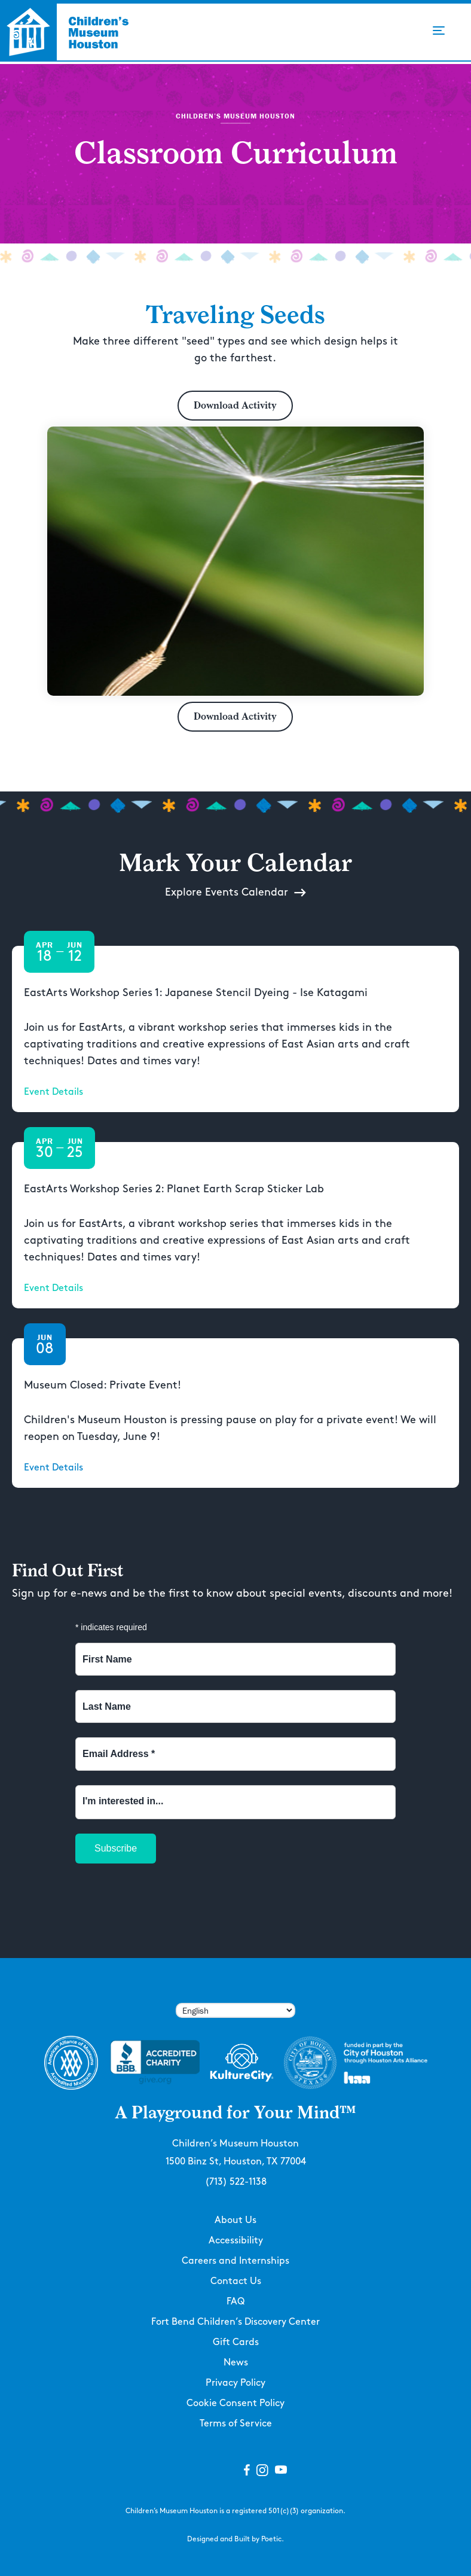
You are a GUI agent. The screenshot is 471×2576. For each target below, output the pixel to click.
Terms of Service (236, 2423)
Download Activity (235, 405)
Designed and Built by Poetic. (235, 2539)
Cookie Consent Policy (235, 2403)
